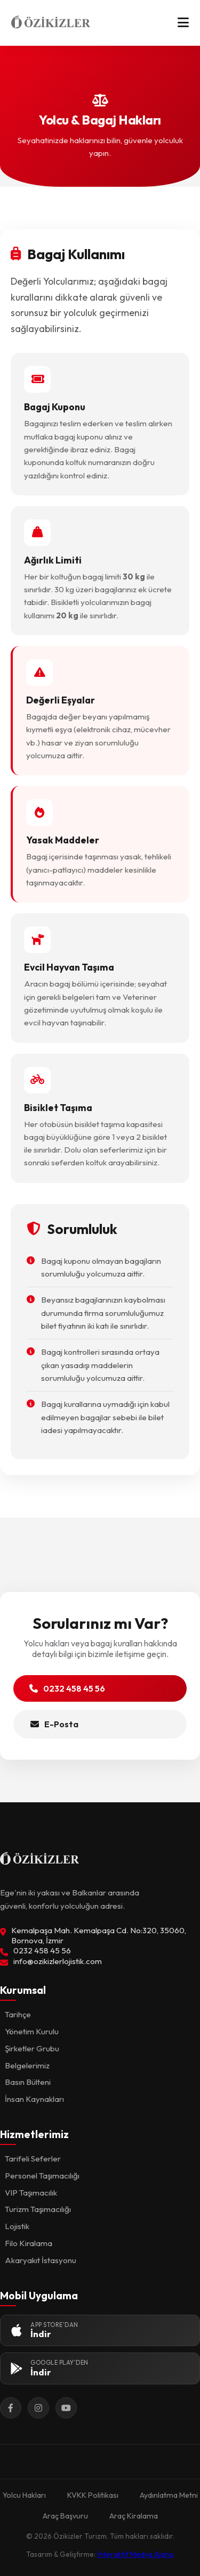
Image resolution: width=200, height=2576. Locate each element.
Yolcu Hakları (24, 2495)
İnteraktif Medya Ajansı (135, 2554)
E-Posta (54, 1724)
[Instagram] (38, 2407)
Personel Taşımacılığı (42, 2176)
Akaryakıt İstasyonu (40, 2260)
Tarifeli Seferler (33, 2158)
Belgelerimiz (27, 2065)
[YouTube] (66, 2407)
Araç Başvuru (65, 2516)
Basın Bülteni (28, 2082)
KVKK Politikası (92, 2495)
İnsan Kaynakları (34, 2099)
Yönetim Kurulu (32, 2031)
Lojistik (17, 2226)
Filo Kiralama (28, 2243)
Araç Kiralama (133, 2516)
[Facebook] (10, 2407)
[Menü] (183, 22)
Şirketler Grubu (32, 2048)
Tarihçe (18, 2014)
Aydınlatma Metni (169, 2495)
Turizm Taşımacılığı (38, 2209)
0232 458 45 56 (67, 1688)
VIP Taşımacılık (31, 2193)
